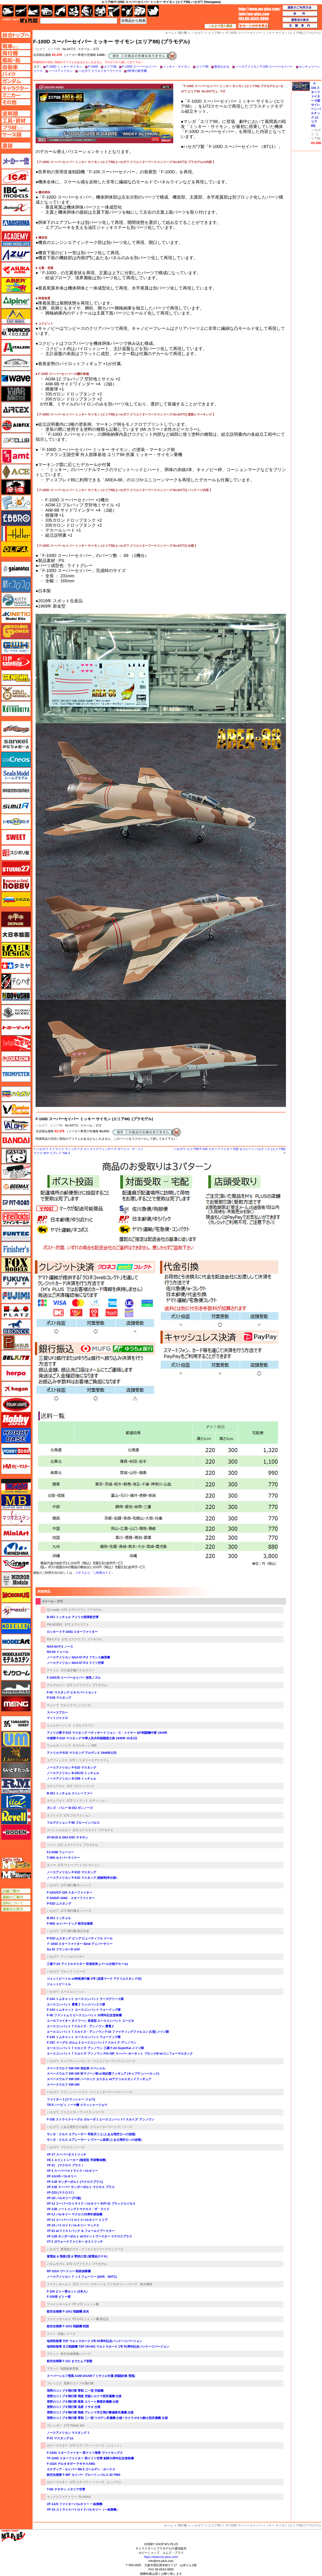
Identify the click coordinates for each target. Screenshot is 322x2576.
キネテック (16, 615)
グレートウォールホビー (16, 646)
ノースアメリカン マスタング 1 (68, 2433)
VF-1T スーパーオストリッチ (66, 2154)
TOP (20, 20)
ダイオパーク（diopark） (16, 919)
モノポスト (16, 1688)
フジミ (51, 2334)
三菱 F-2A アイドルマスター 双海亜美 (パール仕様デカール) (87, 1964)
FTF (16, 487)
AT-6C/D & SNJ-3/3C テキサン (67, 1837)
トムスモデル (16, 1043)
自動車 (47, 11)
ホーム (168, 2525)
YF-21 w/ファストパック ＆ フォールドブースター (81, 2231)
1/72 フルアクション (77, 1815)
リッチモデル (16, 1801)
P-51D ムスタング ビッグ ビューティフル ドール (80, 1938)
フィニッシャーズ (16, 1249)
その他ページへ (16, 102)
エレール (16, 533)
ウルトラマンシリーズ (76, 1705)
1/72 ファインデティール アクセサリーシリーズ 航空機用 (112, 2284)
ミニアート (16, 1532)
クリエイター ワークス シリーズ (82, 2112)
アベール (16, 285)
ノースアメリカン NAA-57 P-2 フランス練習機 (78, 1657)
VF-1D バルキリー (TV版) (64, 2198)
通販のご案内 (16, 1897)
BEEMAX (16, 1187)
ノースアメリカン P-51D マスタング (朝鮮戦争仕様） (83, 1878)
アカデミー (16, 238)
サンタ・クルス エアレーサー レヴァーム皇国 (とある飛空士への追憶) (94, 2139)
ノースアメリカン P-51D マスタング (71, 1767)
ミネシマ (16, 1548)
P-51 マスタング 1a (60, 2438)
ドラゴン (16, 1058)
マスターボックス (16, 1501)
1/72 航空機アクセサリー (77, 1670)
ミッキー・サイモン (176, 66)
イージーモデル (16, 316)
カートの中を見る (253, 25)
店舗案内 (300, 25)
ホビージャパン (16, 1419)
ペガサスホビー (16, 1342)
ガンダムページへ (16, 81)
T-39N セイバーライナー (63, 1857)
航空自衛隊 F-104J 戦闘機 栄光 (68, 2311)
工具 (113, 11)
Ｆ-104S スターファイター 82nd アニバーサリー (79, 1944)
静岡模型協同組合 (16, 790)
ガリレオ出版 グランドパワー (16, 631)
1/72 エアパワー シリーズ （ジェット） (96, 2445)
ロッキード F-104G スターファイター (72, 1632)
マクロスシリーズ (73, 2147)
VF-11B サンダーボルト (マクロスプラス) (75, 2182)
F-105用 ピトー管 (59, 2297)
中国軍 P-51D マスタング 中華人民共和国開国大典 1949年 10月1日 (92, 1738)
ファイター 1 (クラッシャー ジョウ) (71, 2099)
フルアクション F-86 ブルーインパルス (73, 1822)
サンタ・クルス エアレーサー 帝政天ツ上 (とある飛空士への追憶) (91, 2134)
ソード (51, 1845)
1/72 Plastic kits (74, 2425)
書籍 (153, 11)
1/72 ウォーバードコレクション (79, 1865)
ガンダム (87, 11)
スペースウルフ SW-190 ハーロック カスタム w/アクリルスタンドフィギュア (99, 2079)
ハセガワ (42, 1125)
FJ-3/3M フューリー (60, 1852)
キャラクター (73, 11)
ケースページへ (16, 134)
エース (16, 471)
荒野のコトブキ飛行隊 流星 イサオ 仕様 (73, 2407)
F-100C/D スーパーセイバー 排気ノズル (74, 1677)
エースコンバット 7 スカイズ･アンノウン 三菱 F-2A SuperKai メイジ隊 (95, 2048)
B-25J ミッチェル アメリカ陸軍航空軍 (73, 1617)
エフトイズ (54, 1815)
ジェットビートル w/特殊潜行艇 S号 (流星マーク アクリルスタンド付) (94, 1978)
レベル (16, 1816)
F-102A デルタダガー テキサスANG (71, 2464)
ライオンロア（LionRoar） (16, 1754)
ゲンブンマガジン (16, 677)
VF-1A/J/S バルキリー (62, 2176)
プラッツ (53, 2354)
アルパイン (16, 300)
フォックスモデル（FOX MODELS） (16, 1264)
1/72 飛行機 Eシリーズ (76, 1911)
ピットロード (16, 1202)
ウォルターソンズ (59, 1725)
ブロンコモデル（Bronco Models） (16, 1326)
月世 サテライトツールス (16, 662)
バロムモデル (56, 2264)
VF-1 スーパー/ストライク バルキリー (72, 2171)
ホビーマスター (57, 2445)
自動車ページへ (16, 67)
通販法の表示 (16, 1909)
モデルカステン (16, 1657)
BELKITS (16, 1357)
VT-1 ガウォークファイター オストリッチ (75, 2241)
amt (16, 456)
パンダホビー (16, 1156)
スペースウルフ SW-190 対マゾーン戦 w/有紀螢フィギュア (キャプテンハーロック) (103, 2073)
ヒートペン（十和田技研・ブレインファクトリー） (16, 1171)
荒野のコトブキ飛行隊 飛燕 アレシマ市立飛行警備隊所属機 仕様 (90, 2412)
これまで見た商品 (220, 26)
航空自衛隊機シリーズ (76, 2354)
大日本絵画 (16, 934)
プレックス (54, 2383)
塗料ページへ (16, 113)
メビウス (16, 1595)
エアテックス (16, 409)
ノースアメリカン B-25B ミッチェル (71, 1778)
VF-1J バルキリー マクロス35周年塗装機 (74, 2214)
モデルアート (16, 1641)
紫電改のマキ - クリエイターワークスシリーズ (92, 2249)
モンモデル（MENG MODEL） (16, 1703)
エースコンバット (73, 1991)
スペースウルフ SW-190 (63, 2084)
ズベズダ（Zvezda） (16, 899)
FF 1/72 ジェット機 (86, 2304)
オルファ (16, 549)
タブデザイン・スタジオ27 (16, 950)
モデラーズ (16, 1626)
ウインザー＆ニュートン (16, 362)
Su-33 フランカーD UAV (63, 1949)
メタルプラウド (83, 1725)
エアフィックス (57, 1760)
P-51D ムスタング (59, 1903)
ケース (140, 11)
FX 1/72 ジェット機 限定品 (91, 2319)
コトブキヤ (16, 708)
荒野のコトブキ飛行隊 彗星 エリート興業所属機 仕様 (82, 2401)
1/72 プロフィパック (80, 1786)
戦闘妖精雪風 (70, 2368)
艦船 (34, 11)
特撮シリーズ (67, 2334)
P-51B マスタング (59, 1697)
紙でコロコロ (16, 584)
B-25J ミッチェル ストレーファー (70, 1793)
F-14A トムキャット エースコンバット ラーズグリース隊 (85, 1999)
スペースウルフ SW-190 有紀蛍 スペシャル (76, 2068)
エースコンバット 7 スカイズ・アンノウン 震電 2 (80, 2026)
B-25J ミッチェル (59, 1918)
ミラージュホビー (16, 1563)
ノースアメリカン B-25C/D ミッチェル (73, 1773)
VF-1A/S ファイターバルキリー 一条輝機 (74, 2504)
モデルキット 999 (84, 1745)
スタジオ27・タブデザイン (16, 868)
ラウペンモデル (16, 1785)
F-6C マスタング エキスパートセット (72, 1692)
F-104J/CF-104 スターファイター (69, 1892)
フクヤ (16, 1280)
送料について (16, 1903)
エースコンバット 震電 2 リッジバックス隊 (76, 2004)
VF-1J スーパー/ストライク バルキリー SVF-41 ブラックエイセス (91, 2203)
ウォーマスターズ (16, 393)
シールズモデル (16, 775)
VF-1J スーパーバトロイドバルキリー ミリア (77, 2220)
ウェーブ (53, 1705)
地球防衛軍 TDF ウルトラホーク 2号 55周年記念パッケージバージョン (94, 2341)
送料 (300, 13)
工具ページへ (16, 120)
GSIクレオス (16, 759)
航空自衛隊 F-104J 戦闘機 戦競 (68, 2326)
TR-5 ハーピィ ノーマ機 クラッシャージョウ (77, 2105)
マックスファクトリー (62, 2497)
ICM (16, 176)
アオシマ (16, 223)
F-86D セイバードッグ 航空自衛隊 (70, 1923)
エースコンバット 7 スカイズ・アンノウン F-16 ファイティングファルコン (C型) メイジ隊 (108, 2032)
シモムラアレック (16, 821)
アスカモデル (16, 269)
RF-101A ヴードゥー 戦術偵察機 (69, 2271)
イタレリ (16, 347)
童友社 (16, 996)
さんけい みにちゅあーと (16, 744)
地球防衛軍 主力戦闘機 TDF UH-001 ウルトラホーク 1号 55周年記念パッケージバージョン (108, 2346)
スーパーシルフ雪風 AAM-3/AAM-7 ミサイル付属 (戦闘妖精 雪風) (91, 2376)
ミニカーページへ (16, 95)
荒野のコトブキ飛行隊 (79, 2383)
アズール (16, 254)
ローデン (16, 1832)
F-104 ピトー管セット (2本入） (68, 2291)
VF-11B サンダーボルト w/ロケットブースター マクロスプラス (89, 2236)
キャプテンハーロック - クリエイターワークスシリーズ (98, 2061)
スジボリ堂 (16, 852)
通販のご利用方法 (300, 7)
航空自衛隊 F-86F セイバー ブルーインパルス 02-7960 (83, 2475)
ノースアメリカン (61, 71)
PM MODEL (55, 1624)
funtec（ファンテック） (16, 1233)
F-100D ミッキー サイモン (64, 66)
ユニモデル (16, 1723)
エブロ (16, 518)
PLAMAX (85, 2497)
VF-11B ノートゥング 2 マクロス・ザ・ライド (78, 2209)
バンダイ (16, 1140)
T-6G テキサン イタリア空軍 (66, 2489)
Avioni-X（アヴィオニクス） (16, 207)
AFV (16, 46)
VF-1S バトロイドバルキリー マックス (73, 2225)
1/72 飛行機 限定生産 (75, 1931)
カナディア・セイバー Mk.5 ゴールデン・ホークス (81, 2469)
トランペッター (16, 1074)
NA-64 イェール (57, 1652)
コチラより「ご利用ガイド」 (94, 1573)
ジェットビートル (59, 1984)
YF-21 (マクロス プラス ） (66, 2165)
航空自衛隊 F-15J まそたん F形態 (69, 2361)
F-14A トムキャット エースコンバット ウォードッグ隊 (84, 2010)
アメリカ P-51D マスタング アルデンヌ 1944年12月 (82, 1753)
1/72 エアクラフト (76, 1624)
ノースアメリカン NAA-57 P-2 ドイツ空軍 (75, 1663)
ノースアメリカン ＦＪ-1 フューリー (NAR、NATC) (82, 2276)
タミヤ (51, 1865)
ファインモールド (59, 2284)
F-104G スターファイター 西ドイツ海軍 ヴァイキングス (85, 2453)
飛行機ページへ (16, 53)
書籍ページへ (16, 145)
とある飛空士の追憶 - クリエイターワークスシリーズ (96, 2127)
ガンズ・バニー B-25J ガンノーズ (70, 1808)
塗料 (100, 11)
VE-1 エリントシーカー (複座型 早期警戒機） (77, 2160)
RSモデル (53, 1639)
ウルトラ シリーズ (73, 1971)
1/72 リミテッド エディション (87, 1800)
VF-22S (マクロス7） (61, 2192)
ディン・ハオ (16, 981)
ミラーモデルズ (16, 1579)
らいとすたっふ (16, 1770)
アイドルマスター (73, 1956)
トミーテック (16, 1027)
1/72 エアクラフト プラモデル (81, 1610)
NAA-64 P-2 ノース (60, 1646)
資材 (127, 11)
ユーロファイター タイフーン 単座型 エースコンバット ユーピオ (90, 2021)
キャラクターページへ (16, 88)
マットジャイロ (57, 1718)
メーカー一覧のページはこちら (16, 161)
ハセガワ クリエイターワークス (99, 71)
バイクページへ (16, 74)
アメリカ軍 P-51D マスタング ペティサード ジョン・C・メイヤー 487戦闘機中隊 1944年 (107, 1733)
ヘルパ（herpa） (16, 1373)
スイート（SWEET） (16, 837)
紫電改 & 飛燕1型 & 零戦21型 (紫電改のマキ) (77, 2256)
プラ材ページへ (16, 127)
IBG (16, 192)
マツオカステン (16, 1517)
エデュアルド (56, 1786)
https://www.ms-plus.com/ (161, 2557)
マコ (16, 1486)
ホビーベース (16, 1435)
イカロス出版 (16, 331)
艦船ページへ (16, 60)
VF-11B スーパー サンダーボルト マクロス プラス (81, 2187)
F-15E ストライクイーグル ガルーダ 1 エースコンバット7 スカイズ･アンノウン (100, 2119)
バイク (60, 11)
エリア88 (54, 49)
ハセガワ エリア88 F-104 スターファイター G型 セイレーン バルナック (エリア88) (229, 1149)
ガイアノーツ (16, 569)
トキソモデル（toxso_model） (16, 1012)
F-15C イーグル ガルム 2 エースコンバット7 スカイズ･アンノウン (91, 2042)
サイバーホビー (16, 728)
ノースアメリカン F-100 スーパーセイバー (264, 66)
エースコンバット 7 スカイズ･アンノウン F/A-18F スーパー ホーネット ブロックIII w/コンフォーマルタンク (120, 2053)
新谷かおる (221, 66)
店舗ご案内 (16, 1891)
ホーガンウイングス (16, 1388)
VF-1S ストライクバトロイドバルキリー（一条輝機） (83, 2509)
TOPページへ (15, 35)
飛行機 (182, 2525)
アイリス (53, 1670)
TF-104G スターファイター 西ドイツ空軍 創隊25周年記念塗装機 (90, 2458)
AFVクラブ (16, 440)
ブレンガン (54, 2425)
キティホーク (16, 600)
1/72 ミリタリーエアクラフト (89, 1760)
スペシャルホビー (59, 1830)
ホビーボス (16, 1451)
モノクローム (16, 1672)
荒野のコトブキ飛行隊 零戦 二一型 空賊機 (75, 2390)
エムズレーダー (16, 1863)
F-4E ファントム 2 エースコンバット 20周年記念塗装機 (84, 2015)
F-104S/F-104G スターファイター (71, 1898)
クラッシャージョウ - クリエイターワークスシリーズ (96, 2092)
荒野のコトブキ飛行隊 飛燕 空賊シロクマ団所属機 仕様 (84, 2396)
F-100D (93, 66)
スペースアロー (57, 1712)
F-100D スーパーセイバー (139, 66)
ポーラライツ (16, 1404)
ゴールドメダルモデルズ (16, 693)
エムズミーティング (16, 1874)
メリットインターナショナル (16, 1610)
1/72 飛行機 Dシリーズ (76, 1885)
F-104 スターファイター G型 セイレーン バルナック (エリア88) (316, 104)
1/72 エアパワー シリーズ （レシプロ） (96, 2482)
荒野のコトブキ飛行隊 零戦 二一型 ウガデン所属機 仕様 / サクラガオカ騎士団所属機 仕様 (107, 2418)
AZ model (53, 1610)
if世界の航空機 (137, 71)
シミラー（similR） (16, 806)
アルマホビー (56, 1685)
